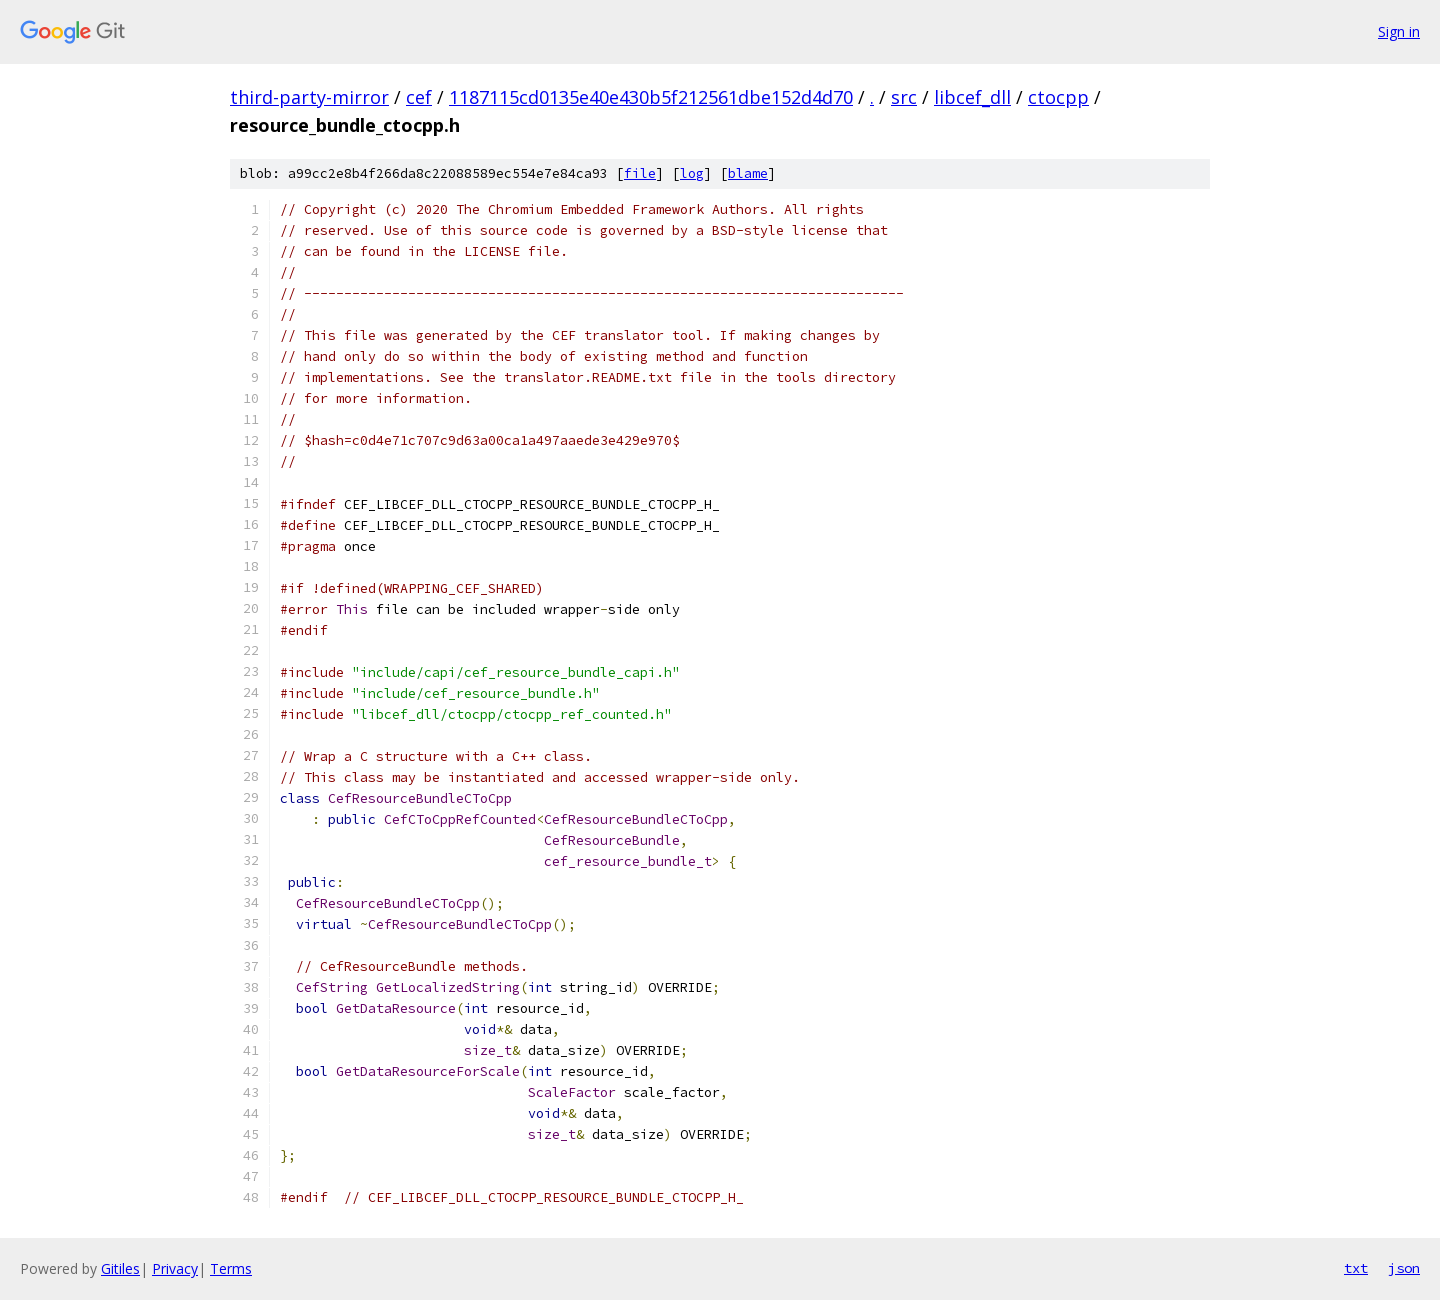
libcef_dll (972, 97)
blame (748, 173)
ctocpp (1058, 97)
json (1404, 1268)
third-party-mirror (309, 97)
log (692, 173)
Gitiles (120, 1268)
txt (1356, 1268)
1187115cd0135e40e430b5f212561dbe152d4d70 (651, 97)
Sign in (1399, 31)
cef (419, 97)
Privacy (175, 1268)
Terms (231, 1268)
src (904, 97)
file (640, 173)
